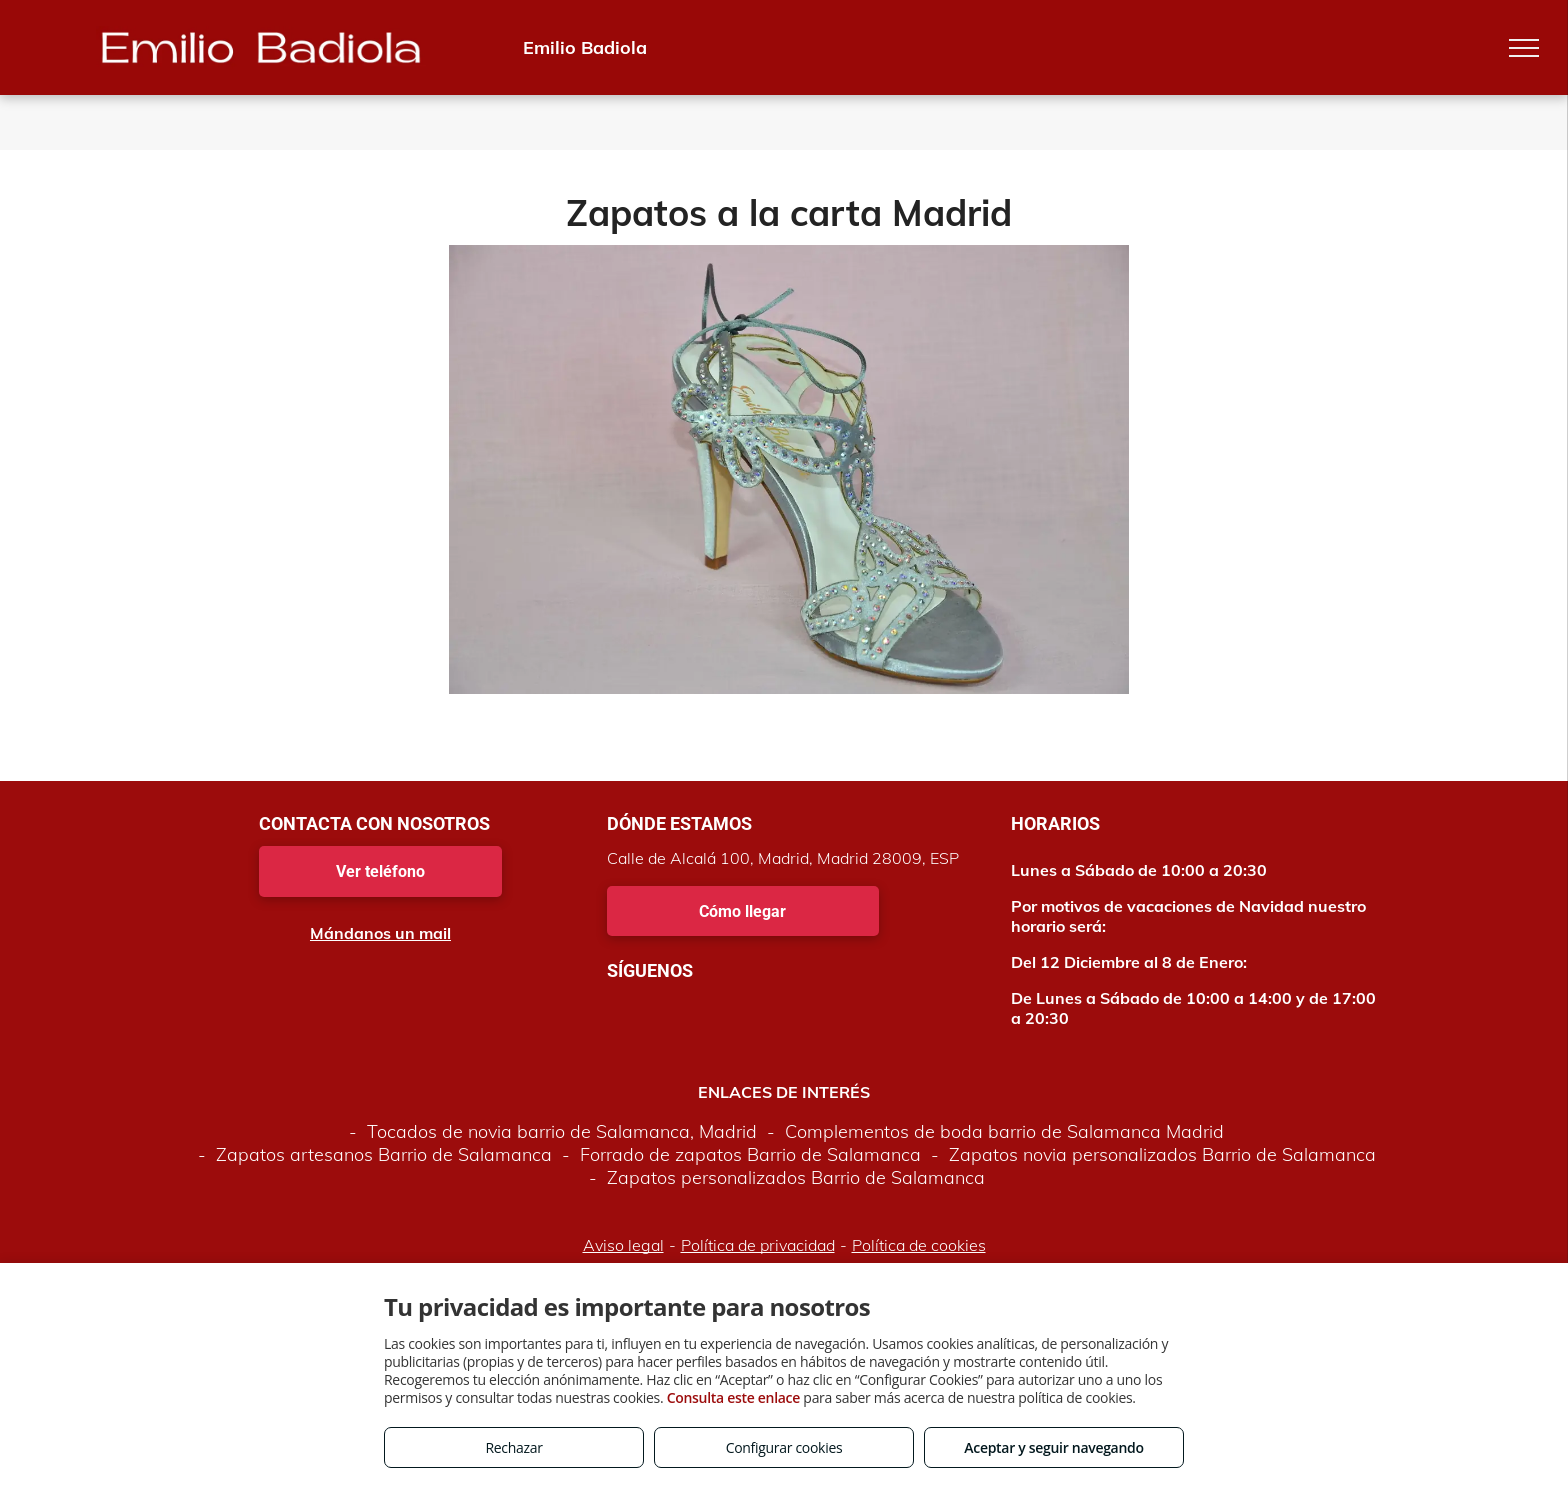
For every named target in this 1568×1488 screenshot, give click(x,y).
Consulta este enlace (733, 1397)
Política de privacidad (758, 1245)
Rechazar (513, 1447)
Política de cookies (919, 1245)
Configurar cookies (784, 1447)
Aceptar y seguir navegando (1053, 1447)
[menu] (1524, 48)
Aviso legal (623, 1245)
